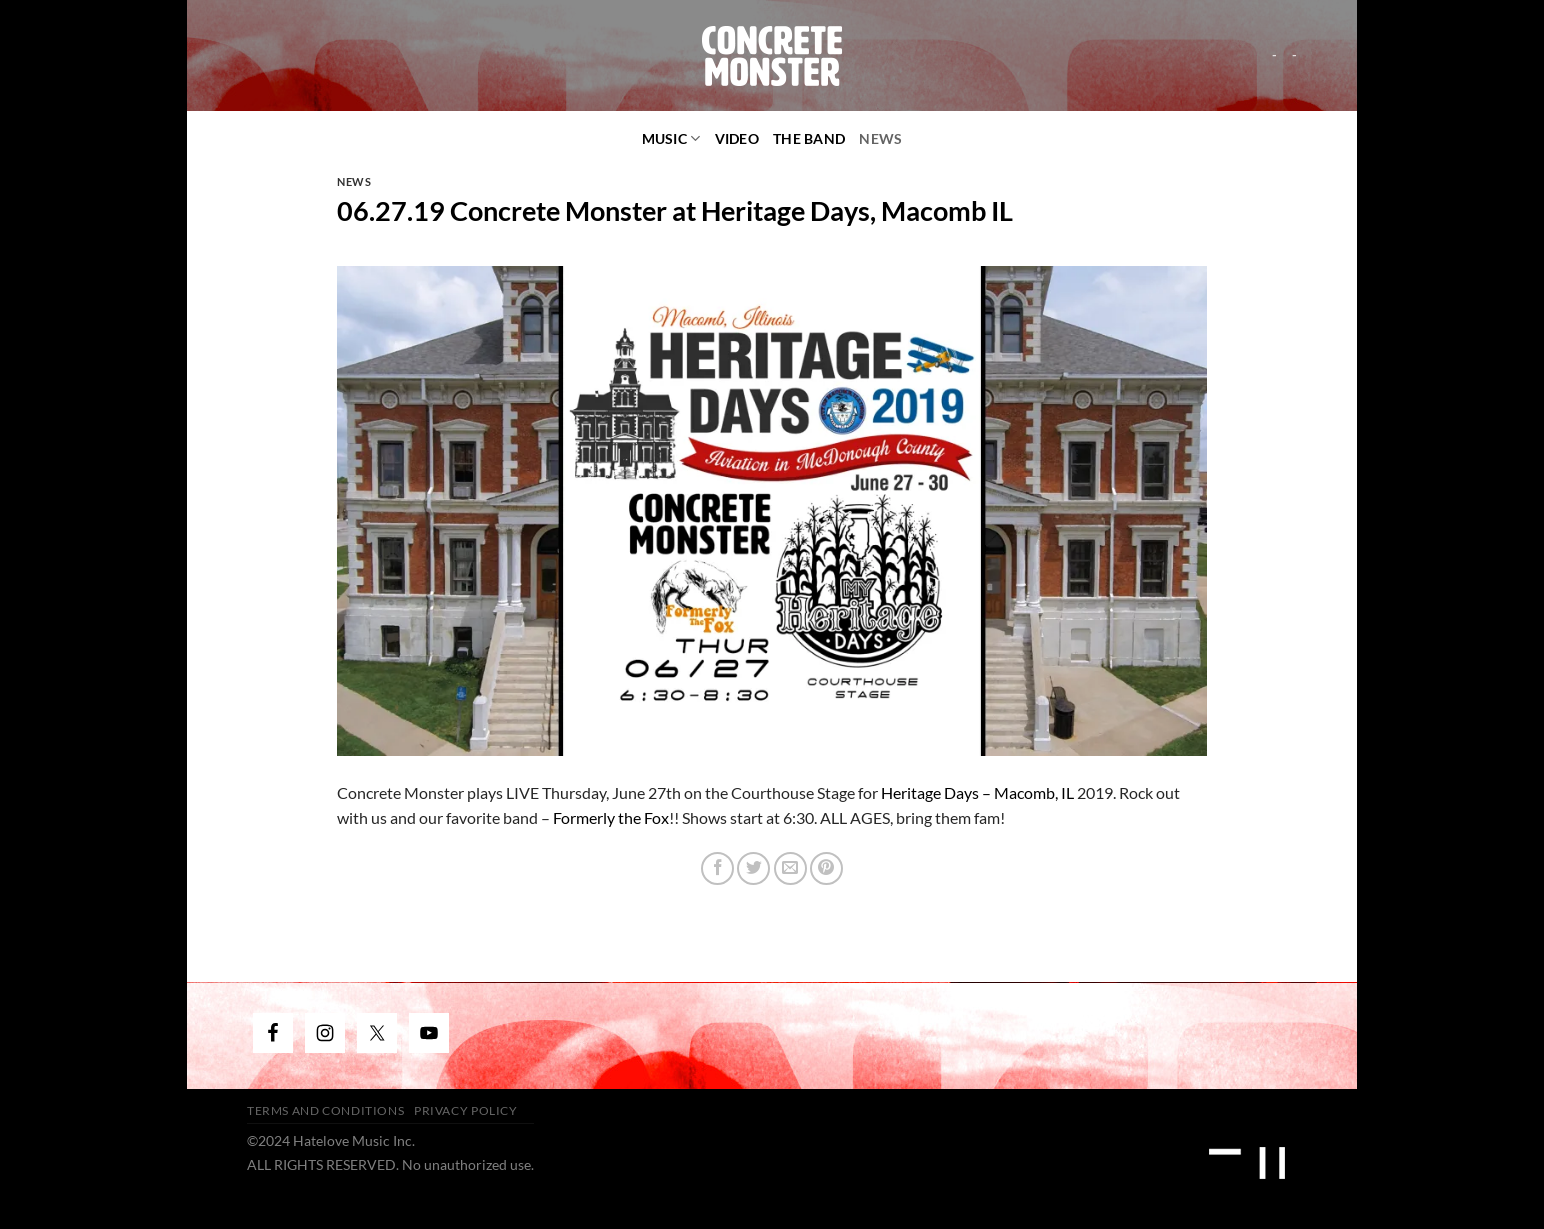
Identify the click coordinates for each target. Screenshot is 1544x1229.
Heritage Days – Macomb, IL (977, 792)
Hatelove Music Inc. (354, 1140)
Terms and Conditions (325, 1110)
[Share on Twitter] (753, 868)
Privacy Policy (466, 1110)
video (737, 138)
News (880, 138)
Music (671, 138)
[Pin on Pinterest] (826, 868)
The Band (809, 138)
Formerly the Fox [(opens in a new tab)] (611, 817)
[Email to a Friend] (790, 868)
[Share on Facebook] (717, 868)
